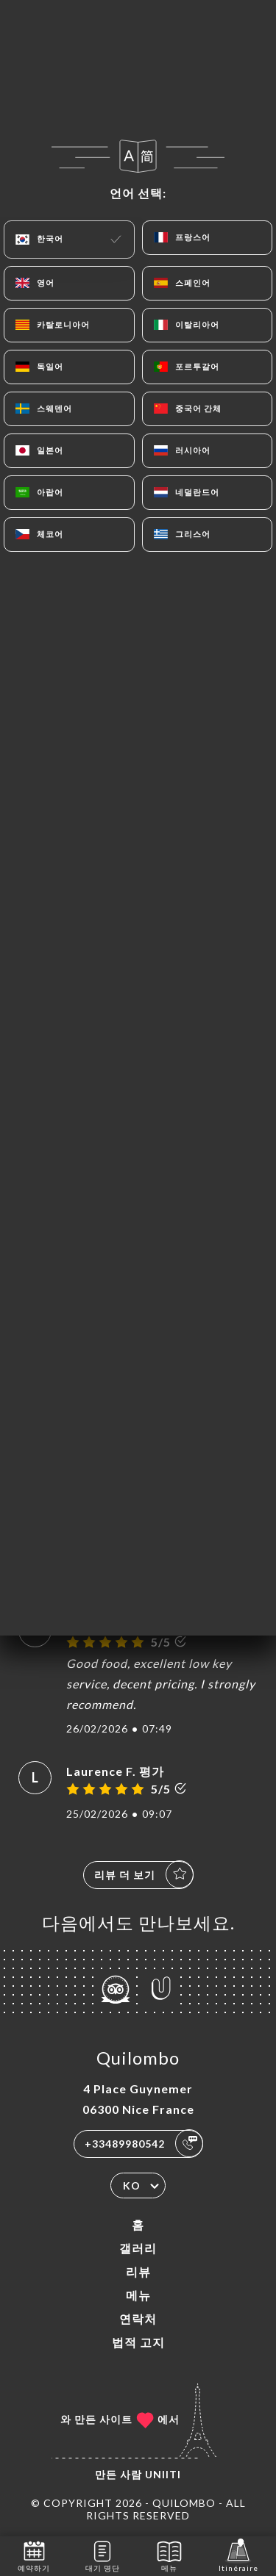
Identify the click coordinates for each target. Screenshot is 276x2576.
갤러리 (138, 2248)
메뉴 (138, 2295)
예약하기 (34, 2555)
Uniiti (163, 2474)
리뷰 (138, 2271)
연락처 (138, 2318)
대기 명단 (102, 2555)
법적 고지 (138, 2342)
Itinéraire (238, 2555)
